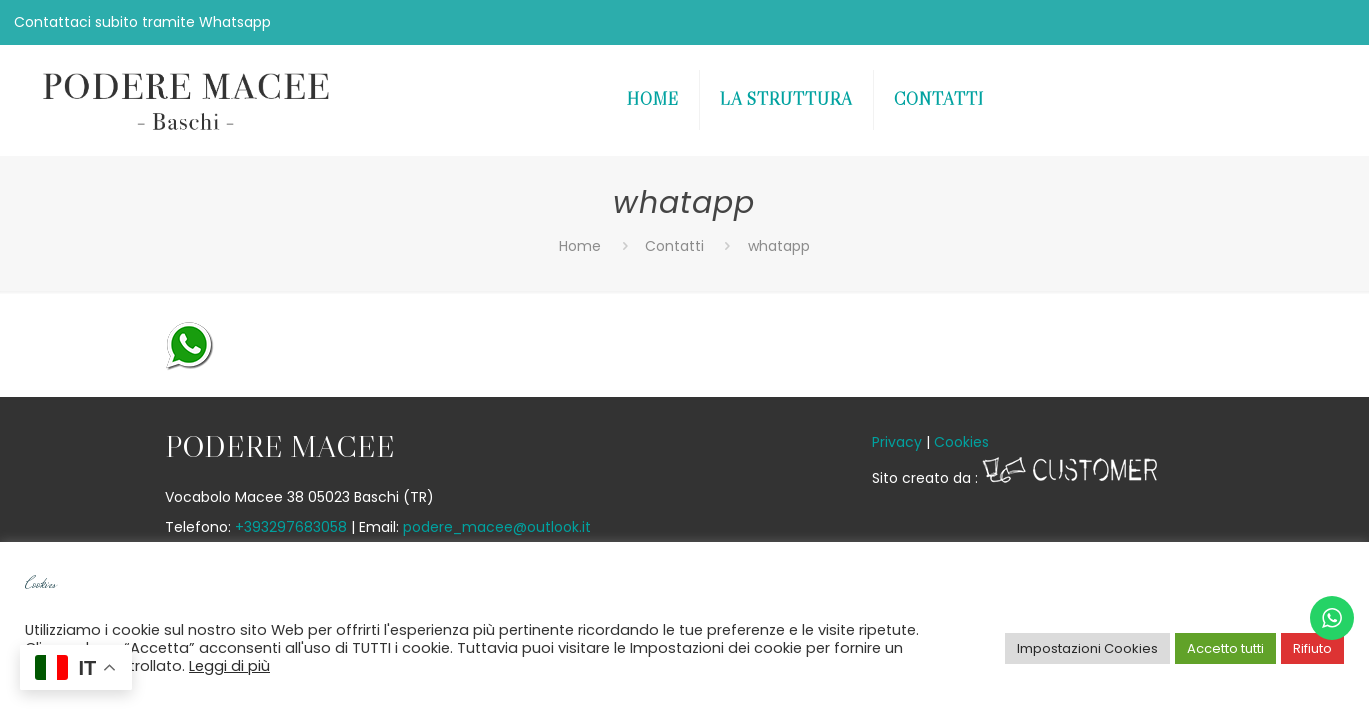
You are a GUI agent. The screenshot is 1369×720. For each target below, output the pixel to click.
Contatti (674, 246)
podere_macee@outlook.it (497, 527)
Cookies (961, 442)
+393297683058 (291, 527)
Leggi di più (229, 666)
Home (580, 246)
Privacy (897, 442)
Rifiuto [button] (1312, 648)
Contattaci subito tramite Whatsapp (142, 22)
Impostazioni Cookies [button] (1087, 648)
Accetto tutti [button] (1225, 648)
